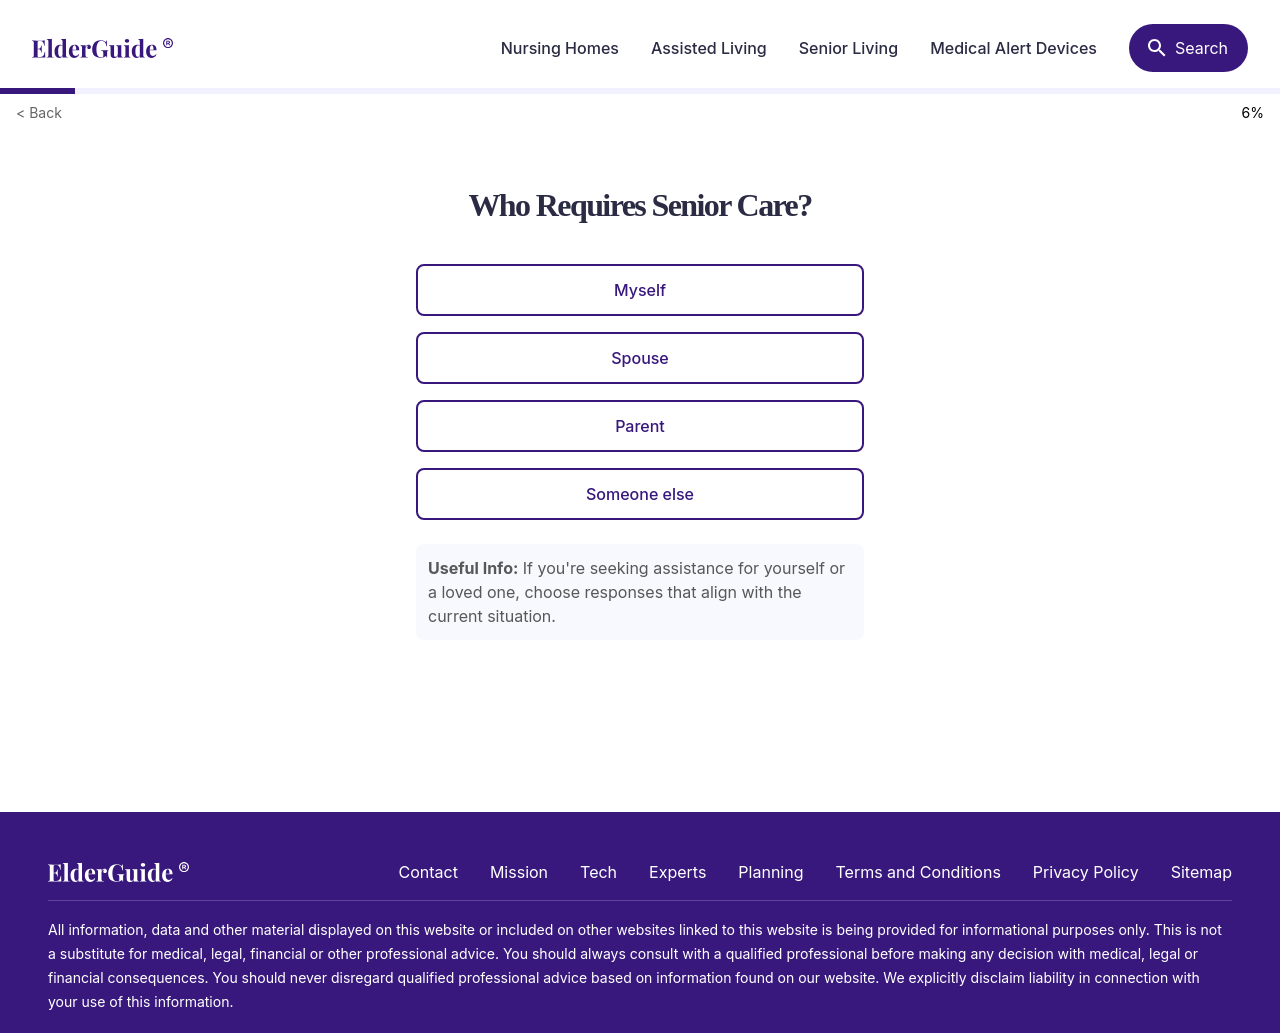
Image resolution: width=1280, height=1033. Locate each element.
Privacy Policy (1086, 872)
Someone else (640, 494)
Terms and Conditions (917, 872)
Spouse (640, 358)
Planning (770, 872)
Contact (428, 872)
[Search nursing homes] (1188, 48)
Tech (598, 872)
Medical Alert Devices (1013, 48)
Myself (640, 290)
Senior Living (848, 48)
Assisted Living (709, 48)
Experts (677, 872)
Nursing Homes (560, 48)
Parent (640, 426)
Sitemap (1201, 872)
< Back (39, 112)
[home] (102, 48)
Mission (519, 872)
